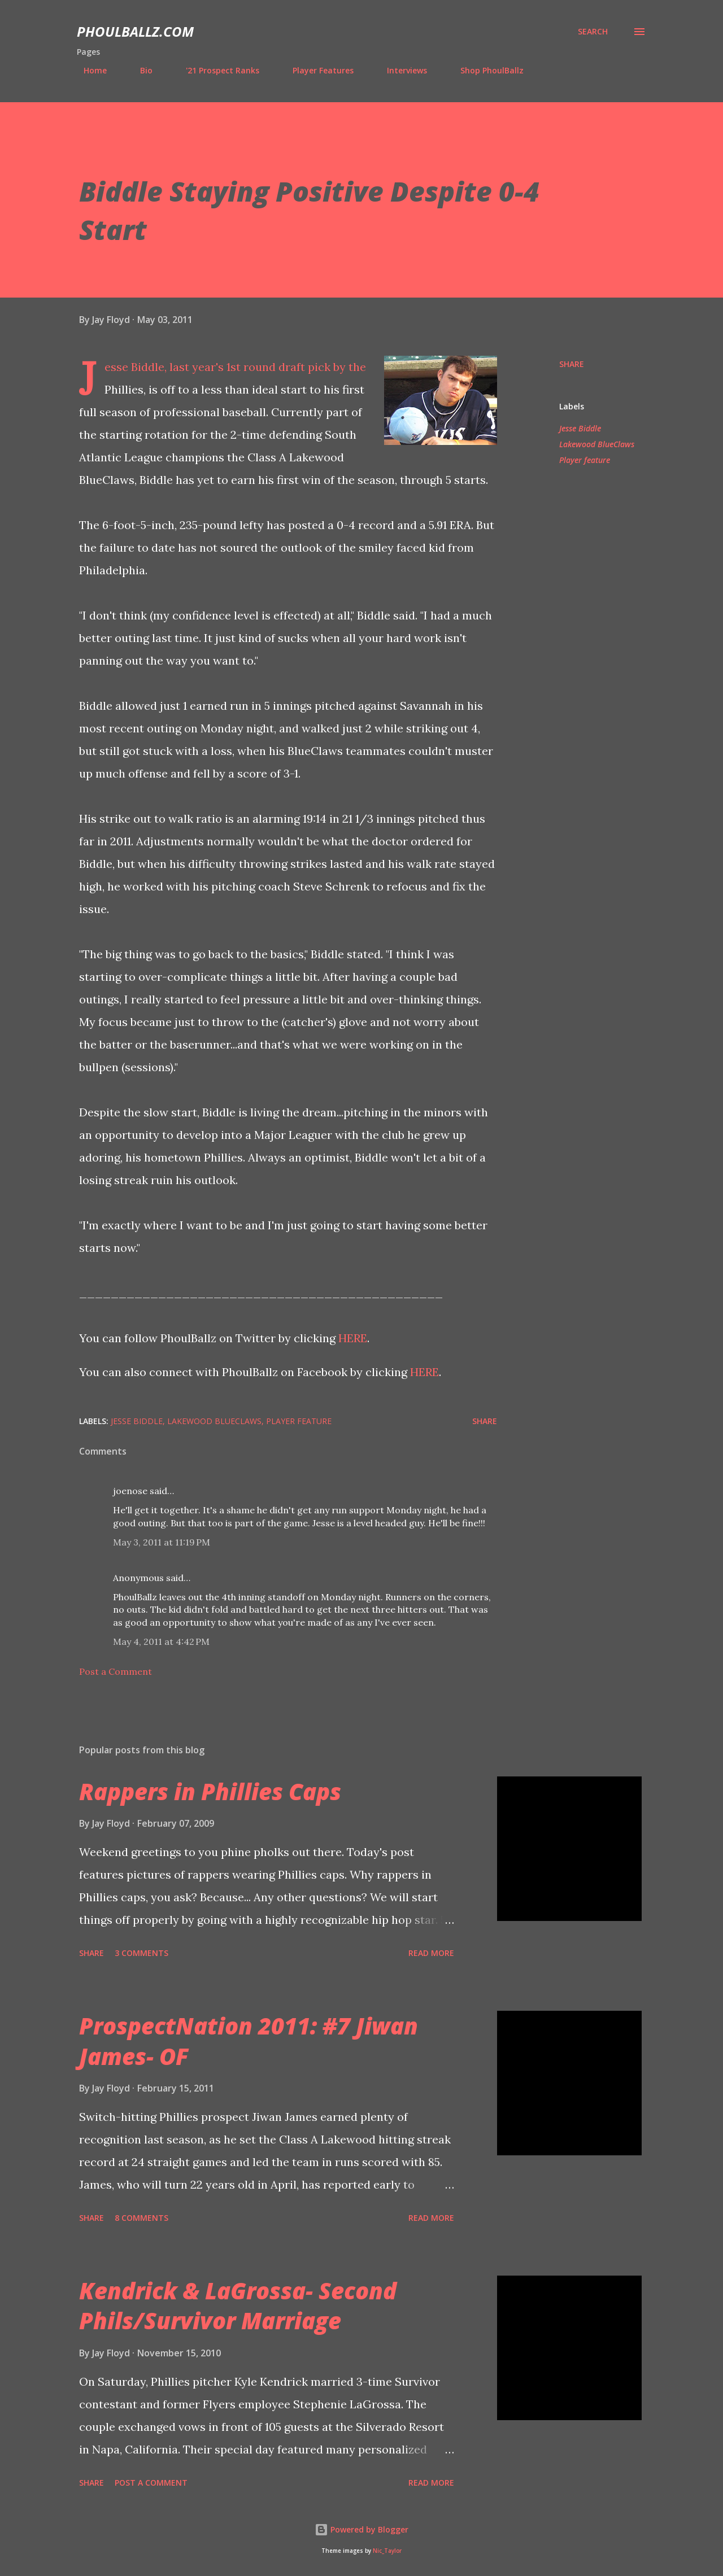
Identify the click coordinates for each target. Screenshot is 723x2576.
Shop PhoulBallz (485, 70)
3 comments (141, 1953)
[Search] (593, 31)
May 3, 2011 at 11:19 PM (161, 1542)
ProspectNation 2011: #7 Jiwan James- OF (248, 2040)
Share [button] (571, 364)
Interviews (400, 70)
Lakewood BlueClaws (596, 444)
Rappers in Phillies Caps (210, 1791)
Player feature (584, 460)
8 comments (141, 2217)
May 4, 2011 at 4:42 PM (161, 1641)
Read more (431, 1953)
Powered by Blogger (361, 2529)
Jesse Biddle (580, 428)
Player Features (316, 70)
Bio (139, 70)
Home (88, 70)
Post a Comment (115, 1671)
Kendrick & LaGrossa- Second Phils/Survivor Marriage (238, 2305)
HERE (352, 1338)
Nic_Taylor (387, 2551)
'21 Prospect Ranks (215, 70)
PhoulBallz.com (135, 31)
